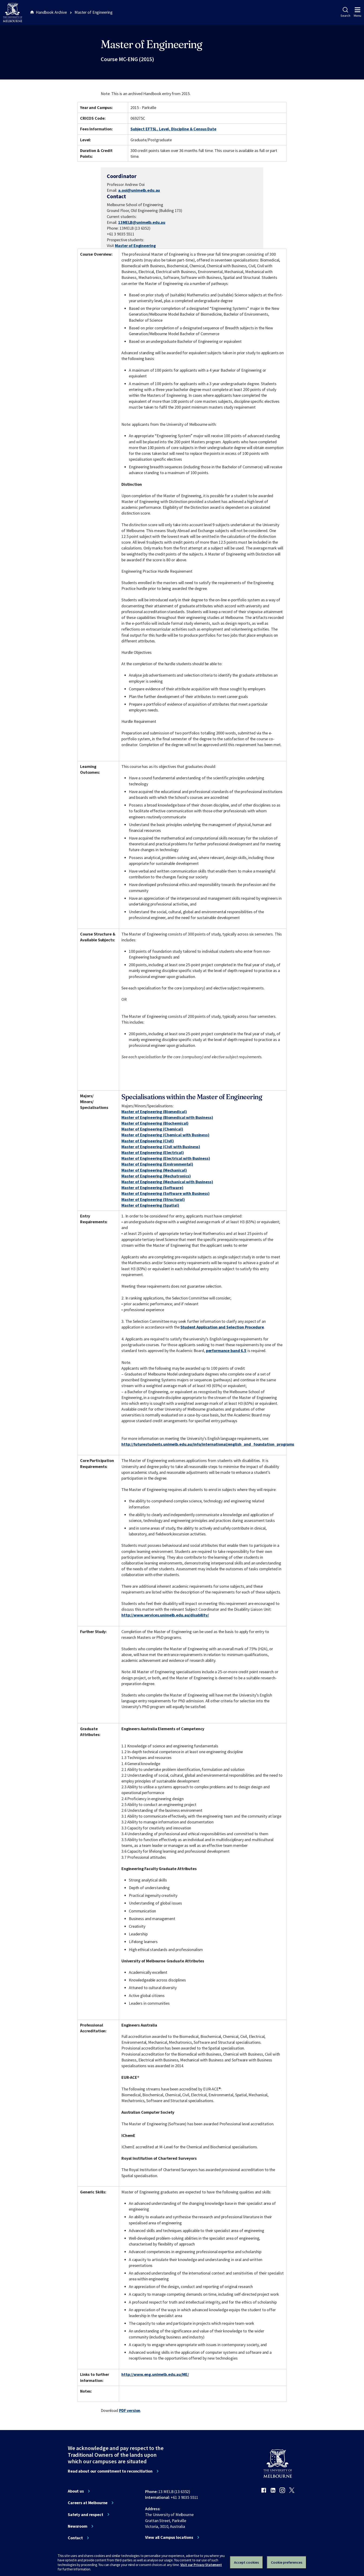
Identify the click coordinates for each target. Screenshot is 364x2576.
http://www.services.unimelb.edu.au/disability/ (165, 1615)
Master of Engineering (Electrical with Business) (165, 1158)
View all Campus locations (169, 2537)
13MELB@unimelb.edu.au (141, 222)
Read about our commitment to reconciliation (110, 2471)
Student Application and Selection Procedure (222, 1327)
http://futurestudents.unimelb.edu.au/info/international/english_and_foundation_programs (207, 1444)
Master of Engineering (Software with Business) (165, 1193)
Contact (75, 2537)
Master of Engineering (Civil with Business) (160, 1146)
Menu (357, 12)
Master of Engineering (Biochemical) (154, 1123)
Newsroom (77, 2526)
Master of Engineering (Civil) (147, 1141)
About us (76, 2491)
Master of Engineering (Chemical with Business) (165, 1135)
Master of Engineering (135, 245)
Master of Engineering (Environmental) (157, 1164)
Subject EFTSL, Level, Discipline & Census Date (173, 129)
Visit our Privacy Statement (201, 2565)
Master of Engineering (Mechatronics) (156, 1176)
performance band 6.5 (226, 1350)
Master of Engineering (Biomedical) (154, 1111)
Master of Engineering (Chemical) (152, 1129)
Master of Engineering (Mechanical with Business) (167, 1181)
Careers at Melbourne (87, 2502)
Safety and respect (85, 2514)
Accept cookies (246, 2562)
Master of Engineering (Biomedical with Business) (167, 1117)
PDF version (129, 2410)
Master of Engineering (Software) (152, 1187)
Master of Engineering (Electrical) (152, 1152)
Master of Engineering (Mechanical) (154, 1170)
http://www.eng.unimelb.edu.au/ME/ (155, 2374)
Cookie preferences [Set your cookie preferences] (286, 2562)
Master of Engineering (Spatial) (150, 1205)
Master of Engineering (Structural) (153, 1199)
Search (345, 12)
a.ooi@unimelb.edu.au (139, 190)
